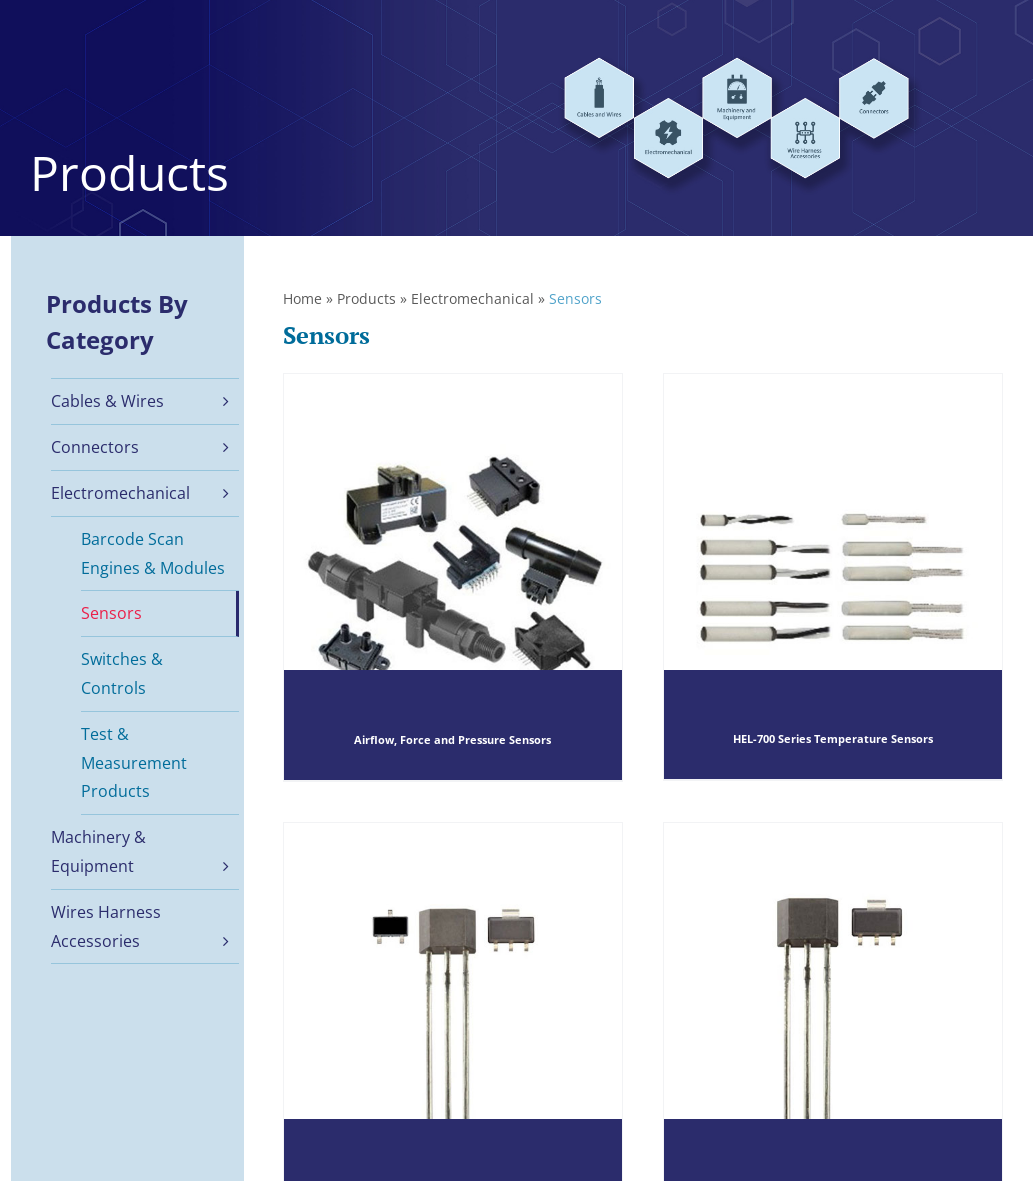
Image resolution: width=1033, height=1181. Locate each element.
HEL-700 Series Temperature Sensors (833, 739)
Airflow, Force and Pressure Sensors (452, 739)
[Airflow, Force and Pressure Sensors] (453, 577)
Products (366, 298)
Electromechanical (472, 298)
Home (302, 298)
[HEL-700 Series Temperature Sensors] (833, 577)
